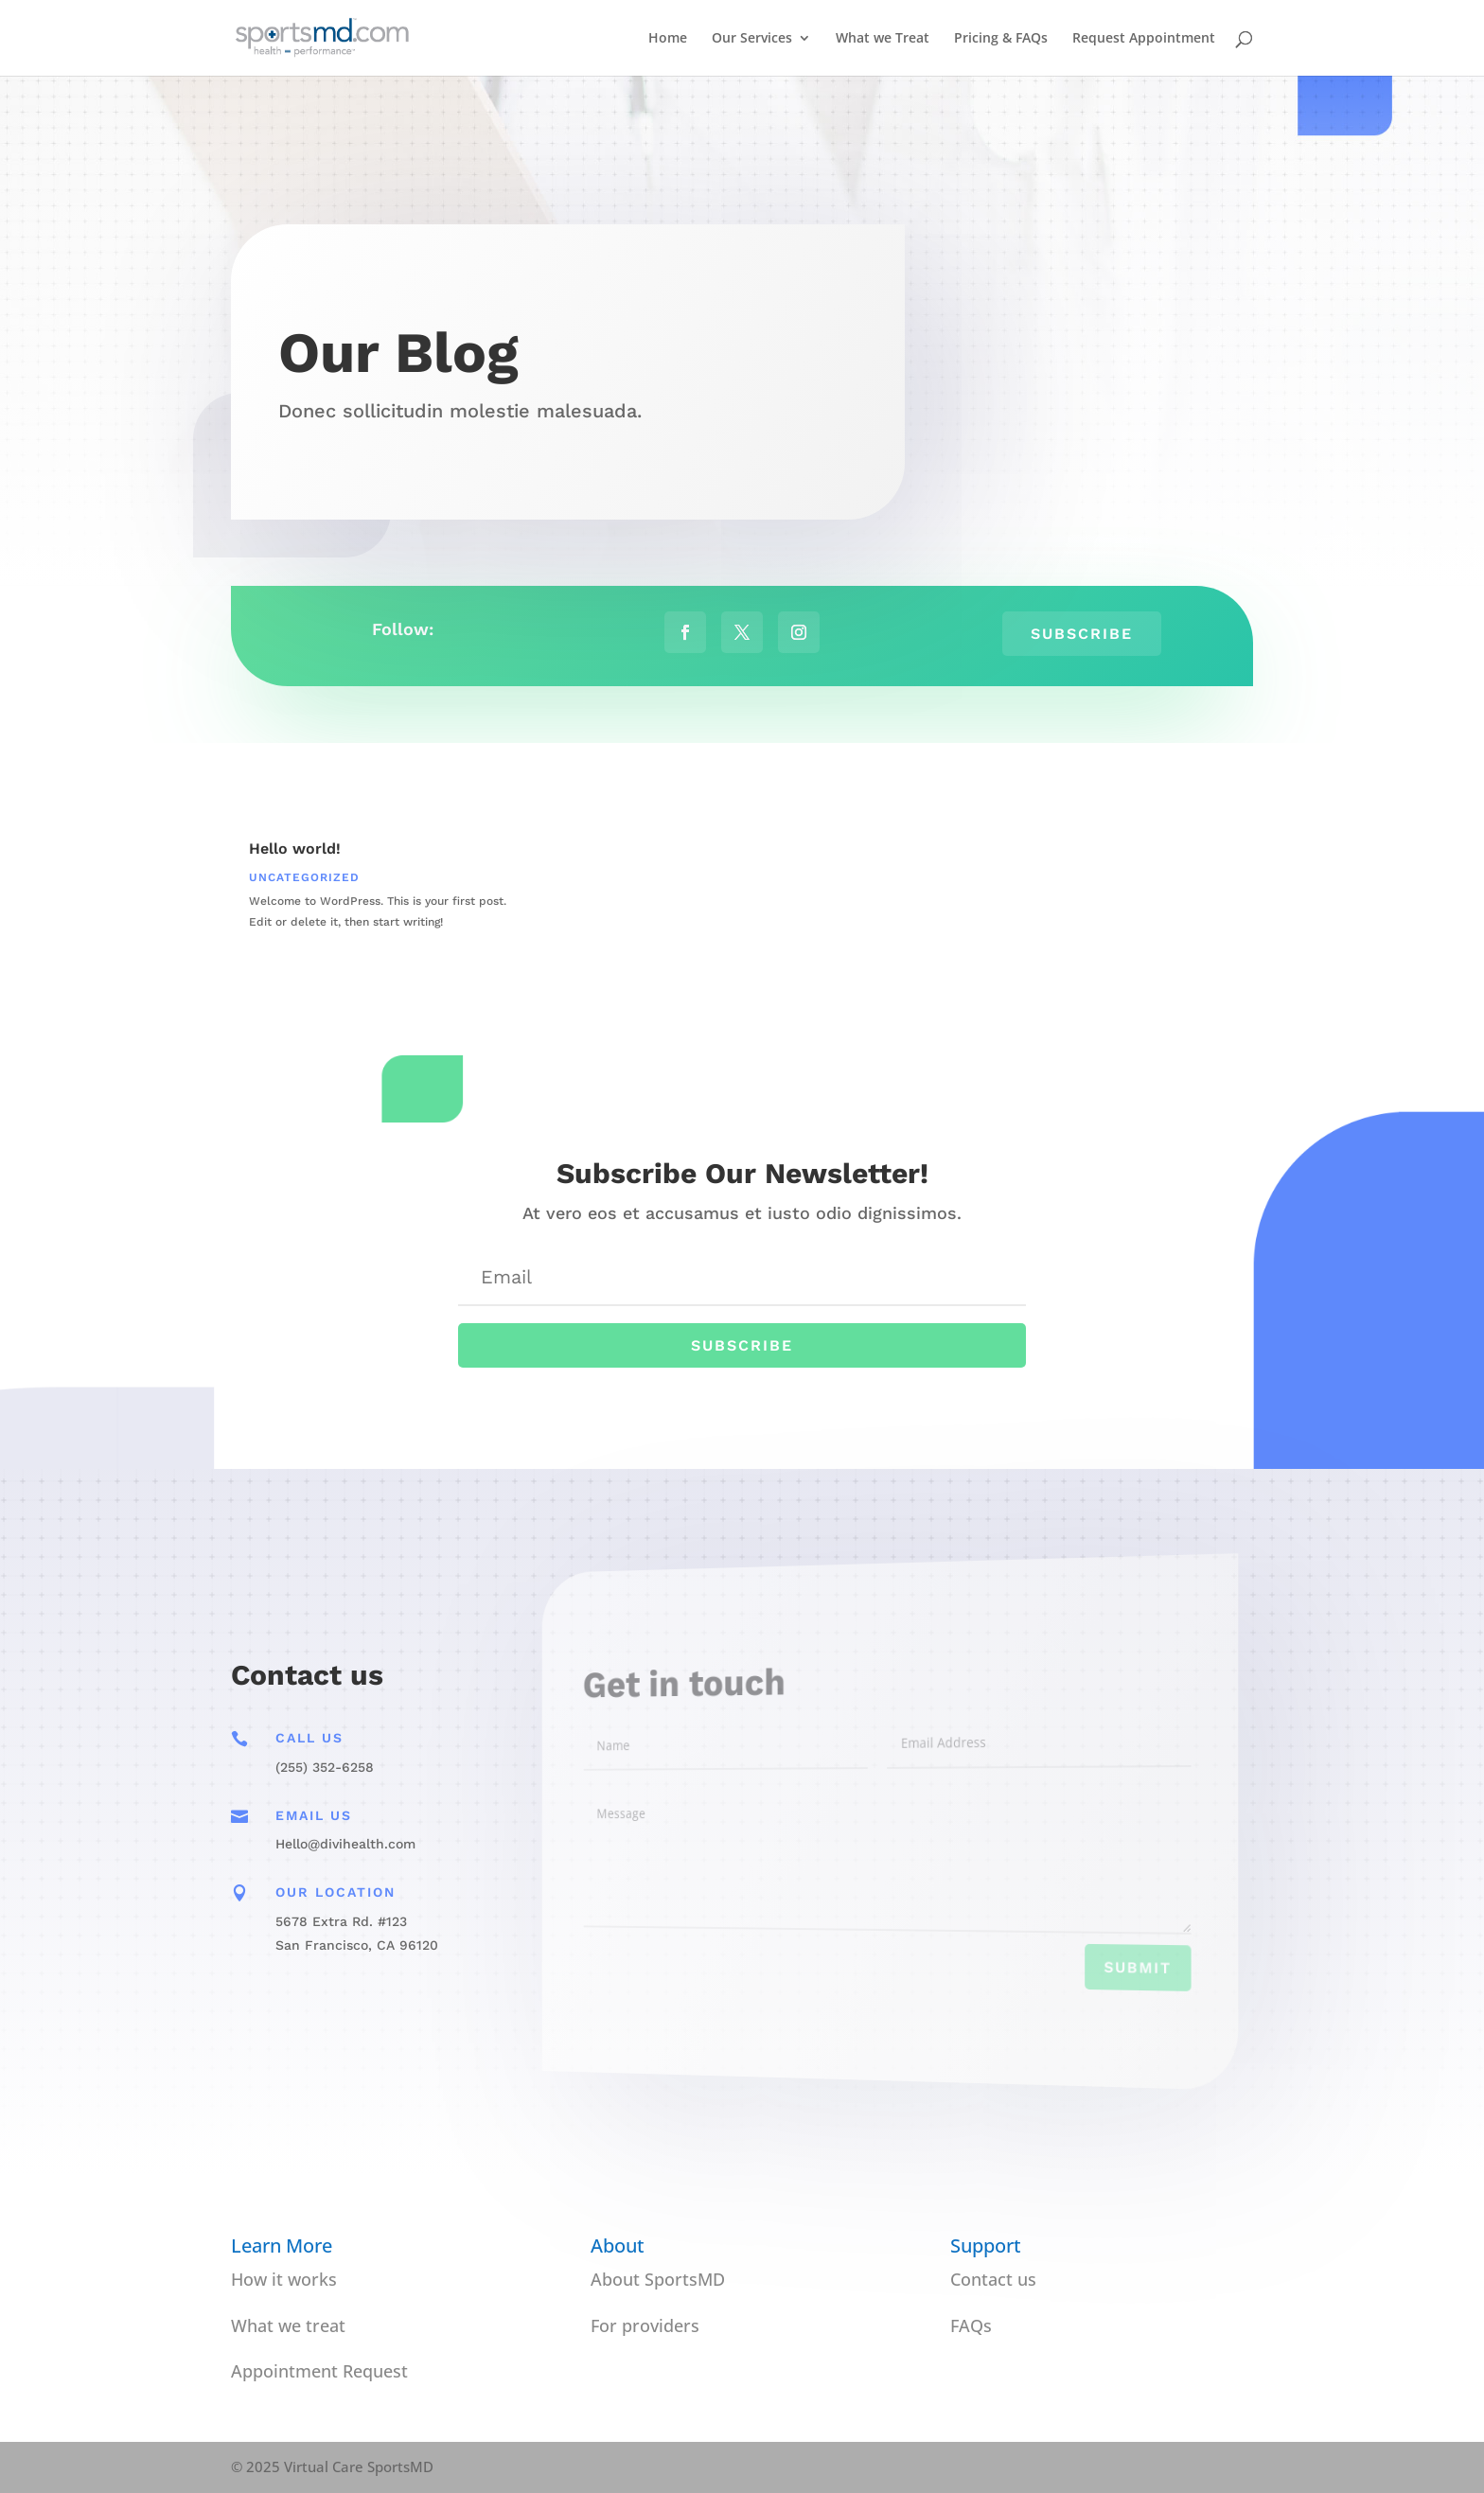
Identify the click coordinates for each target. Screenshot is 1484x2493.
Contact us (993, 2279)
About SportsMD (658, 2279)
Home (667, 38)
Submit (1097, 1979)
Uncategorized (304, 877)
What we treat (288, 2325)
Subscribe (1082, 633)
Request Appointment (1143, 38)
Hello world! (295, 849)
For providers (645, 2325)
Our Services (752, 38)
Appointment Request (319, 2371)
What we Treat (882, 38)
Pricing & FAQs (1001, 38)
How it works (284, 2279)
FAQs (971, 2325)
